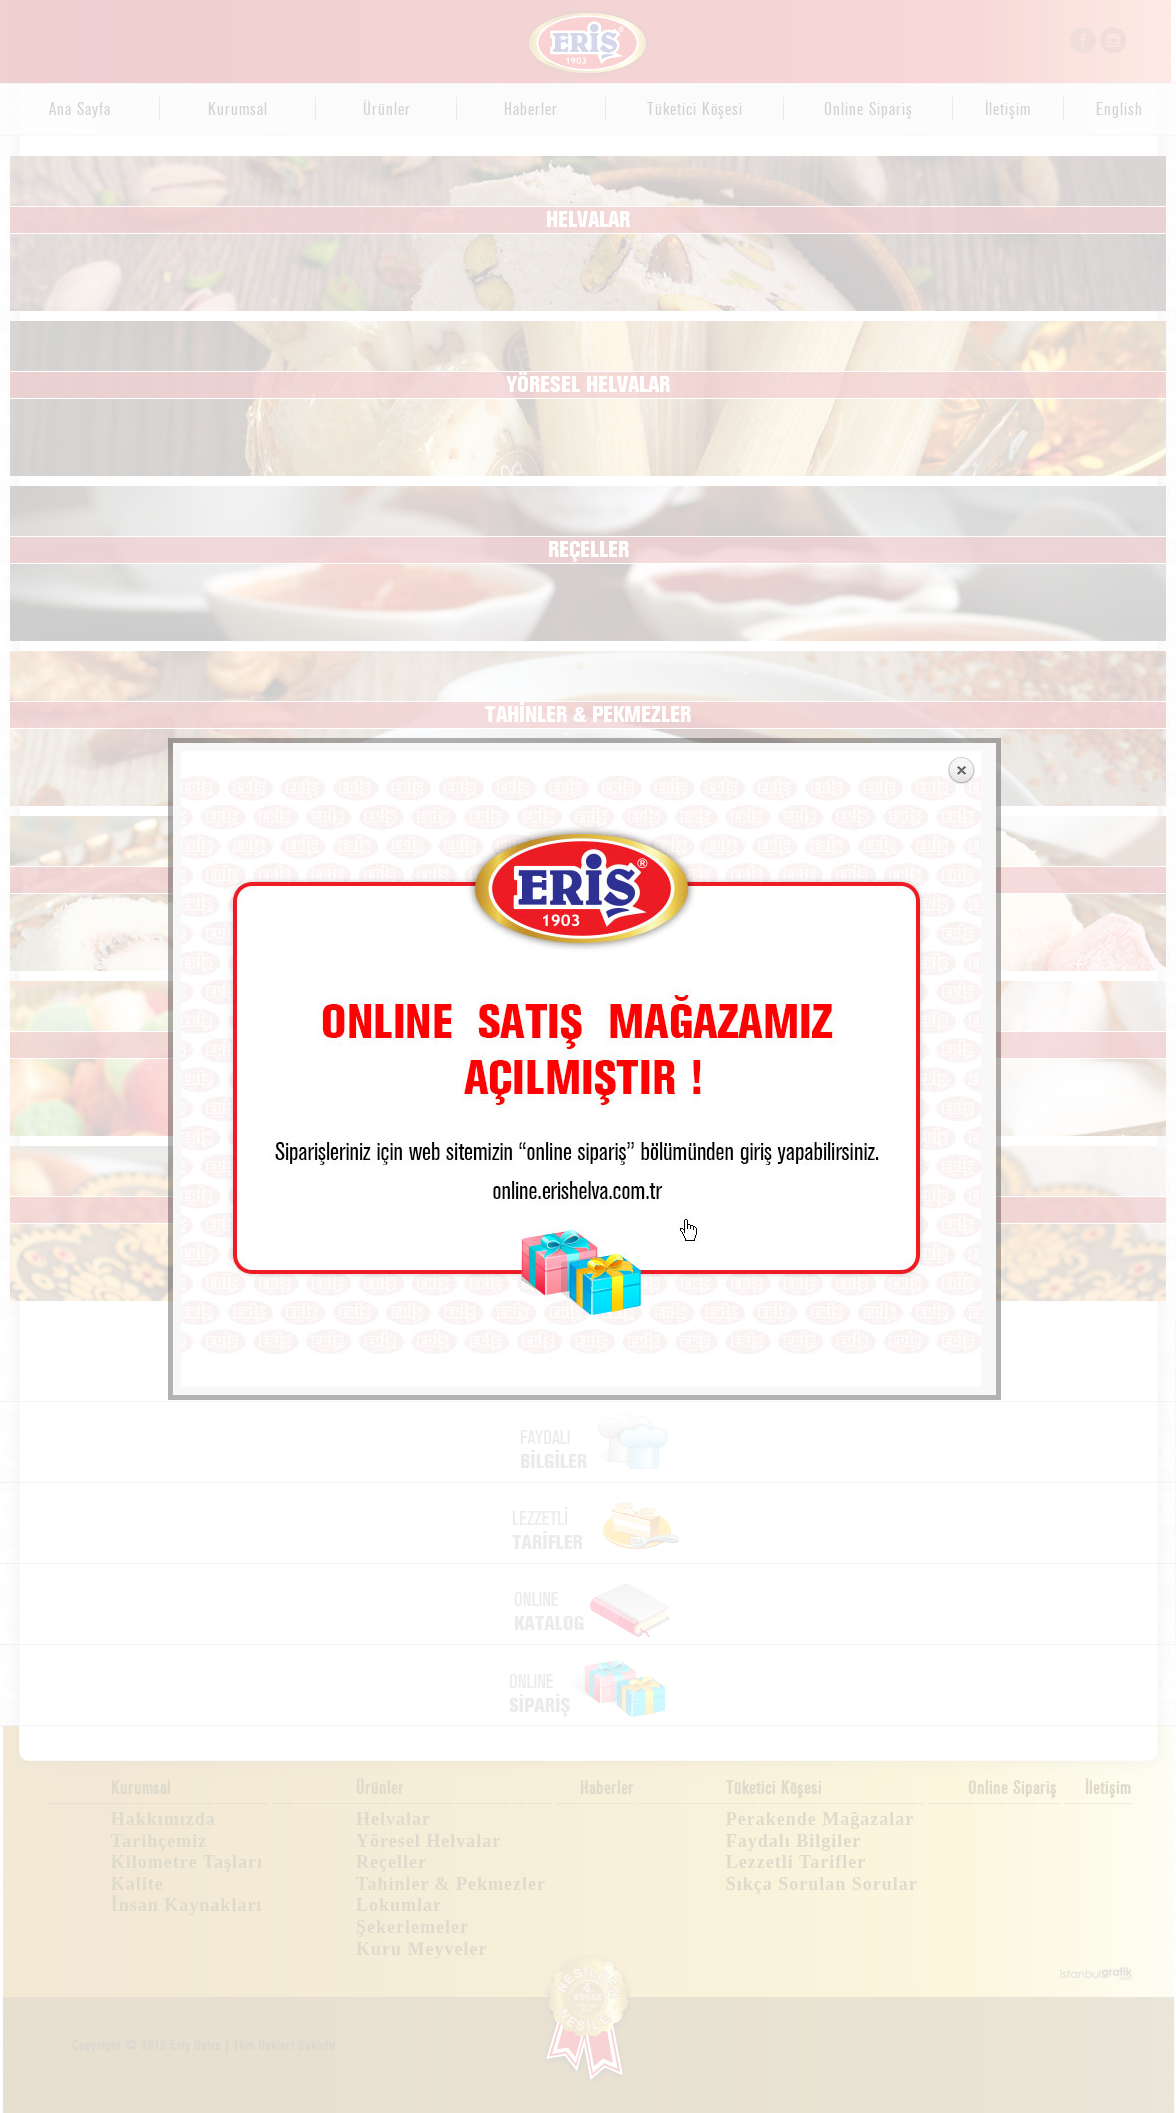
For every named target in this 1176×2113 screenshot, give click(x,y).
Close (961, 75)
